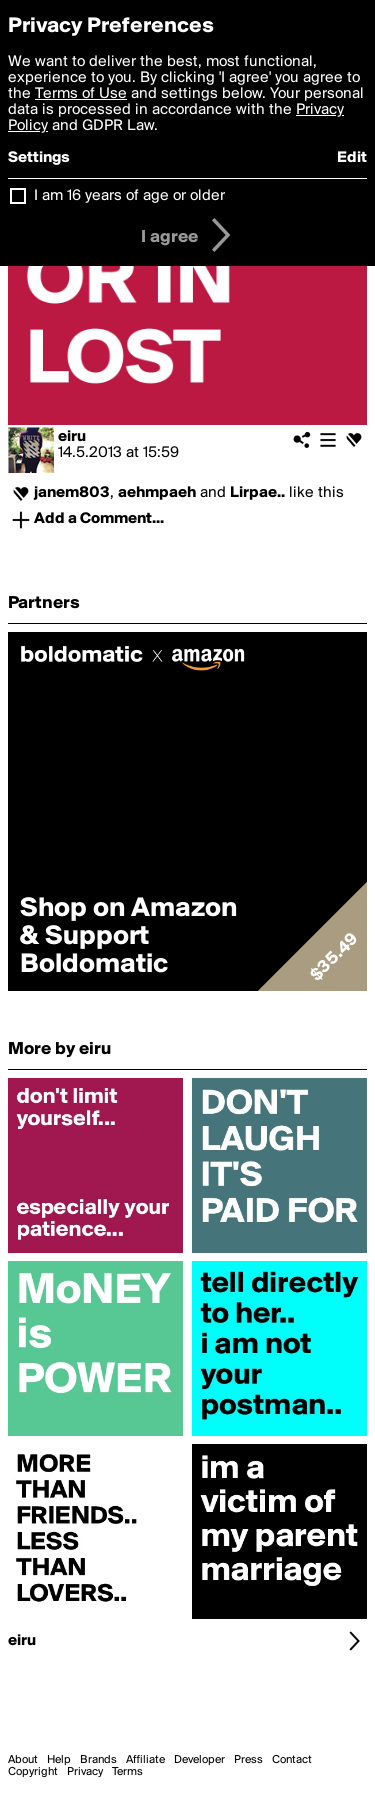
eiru (72, 437)
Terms (127, 1772)
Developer (199, 1760)
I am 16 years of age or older (129, 196)
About (23, 1760)
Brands (98, 1760)
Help (59, 1760)
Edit (352, 158)
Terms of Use (81, 94)
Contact (292, 1760)
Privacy (85, 1772)
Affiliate (145, 1760)
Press (248, 1760)
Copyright (33, 1772)
